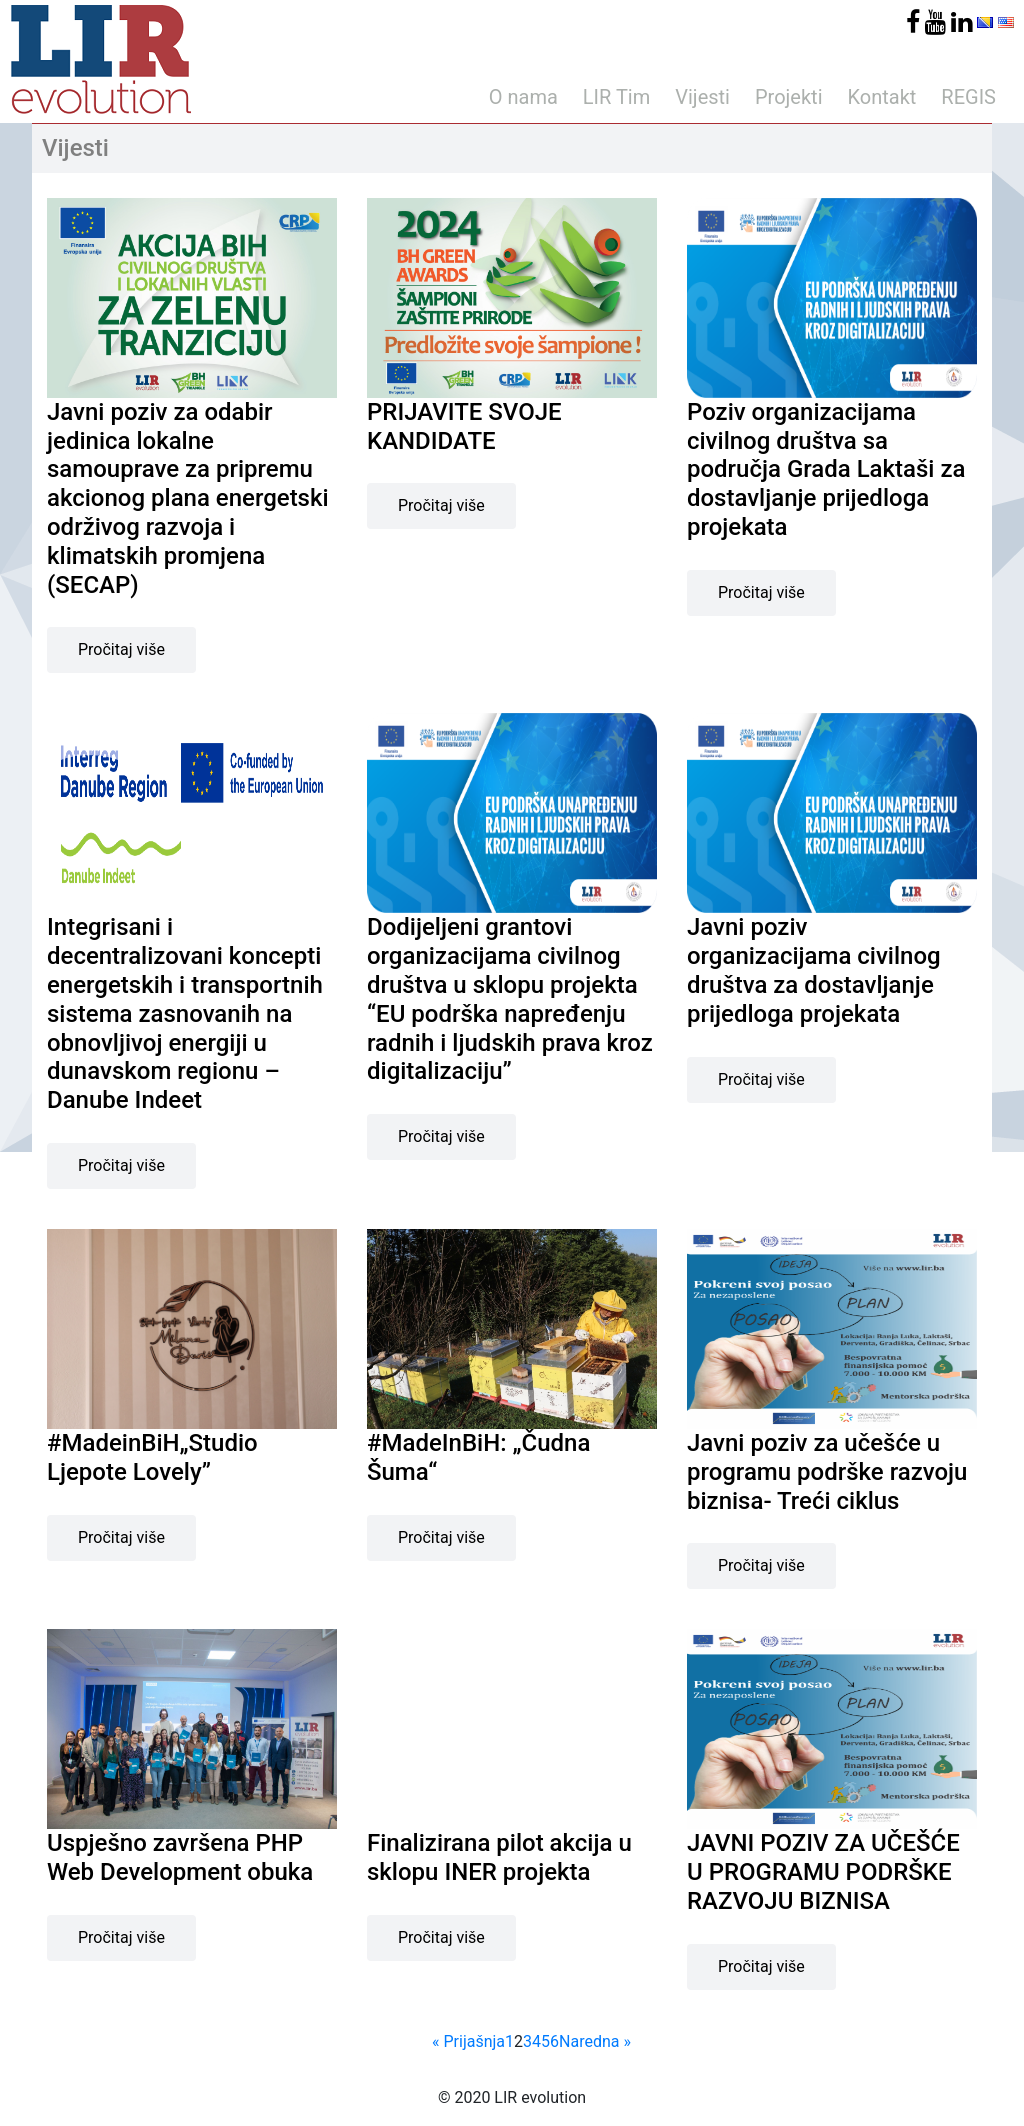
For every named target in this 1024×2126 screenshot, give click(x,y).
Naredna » (595, 2041)
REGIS (968, 97)
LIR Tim (616, 97)
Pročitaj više (121, 649)
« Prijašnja (468, 2041)
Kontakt (882, 97)
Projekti (789, 97)
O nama (523, 97)
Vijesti (702, 97)
